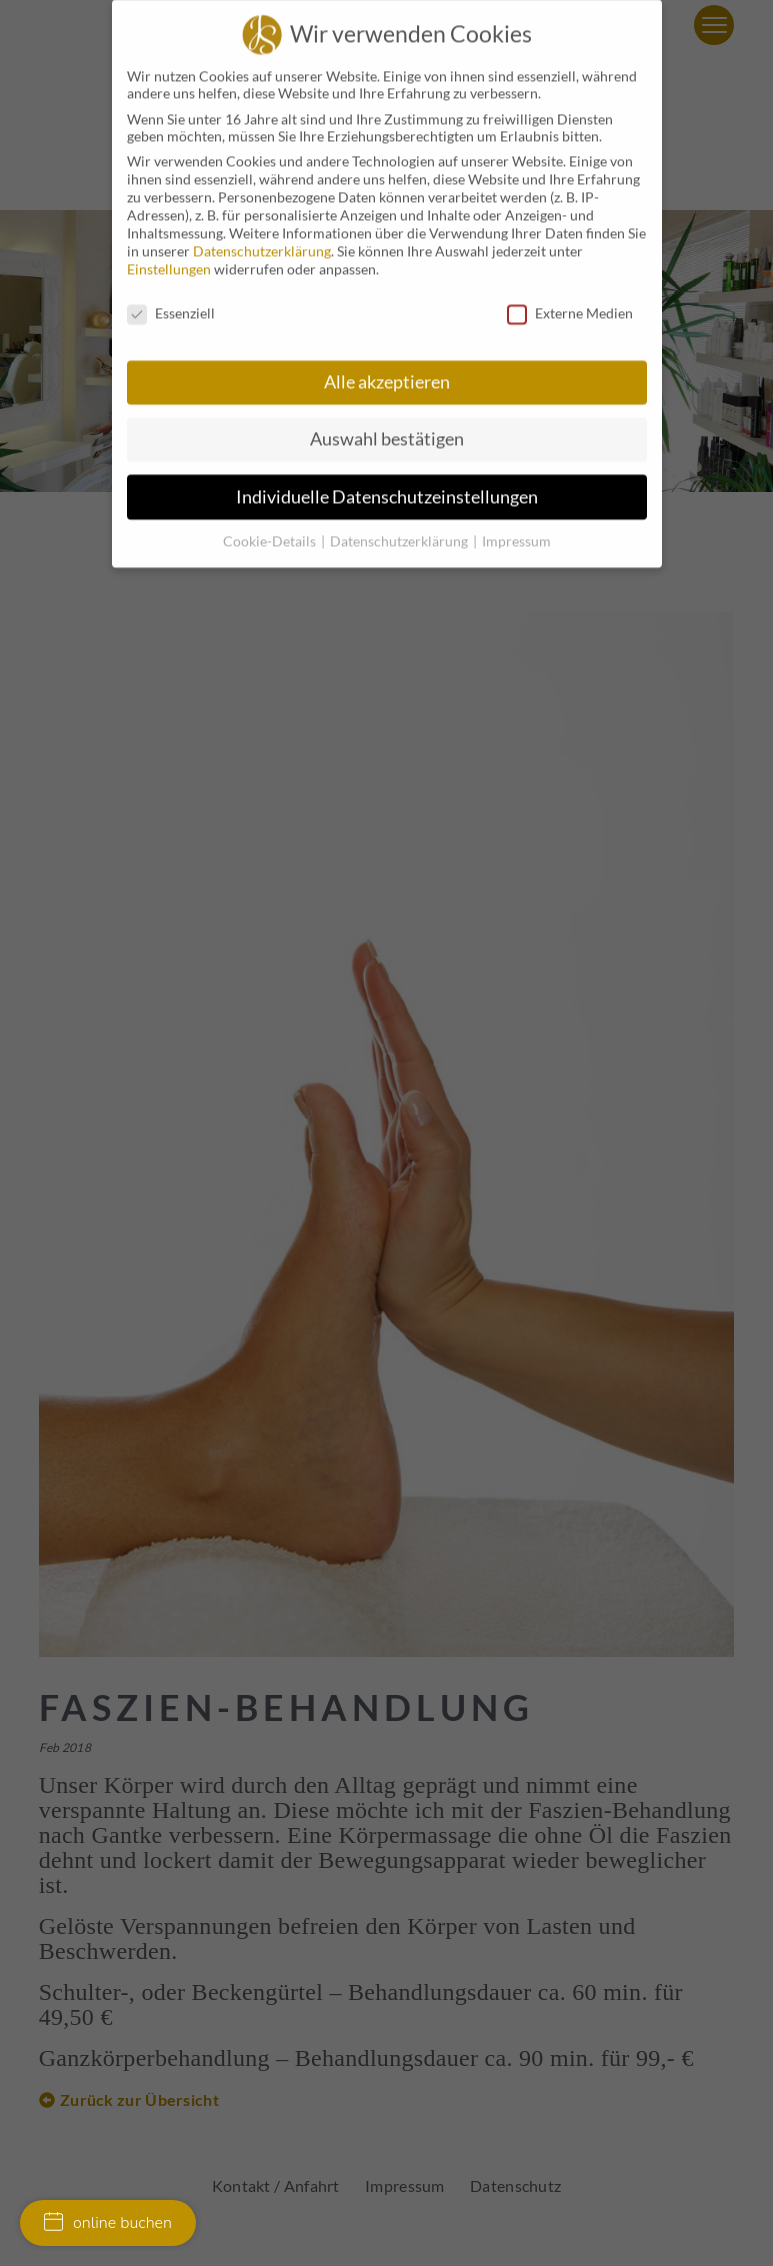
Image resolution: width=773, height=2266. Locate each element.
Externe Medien (570, 294)
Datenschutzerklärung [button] (400, 521)
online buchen (108, 2223)
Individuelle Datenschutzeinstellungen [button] (387, 477)
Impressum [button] (516, 521)
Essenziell (171, 294)
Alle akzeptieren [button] (387, 362)
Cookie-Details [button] (271, 521)
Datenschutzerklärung (262, 232)
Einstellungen (169, 250)
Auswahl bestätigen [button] (387, 420)
